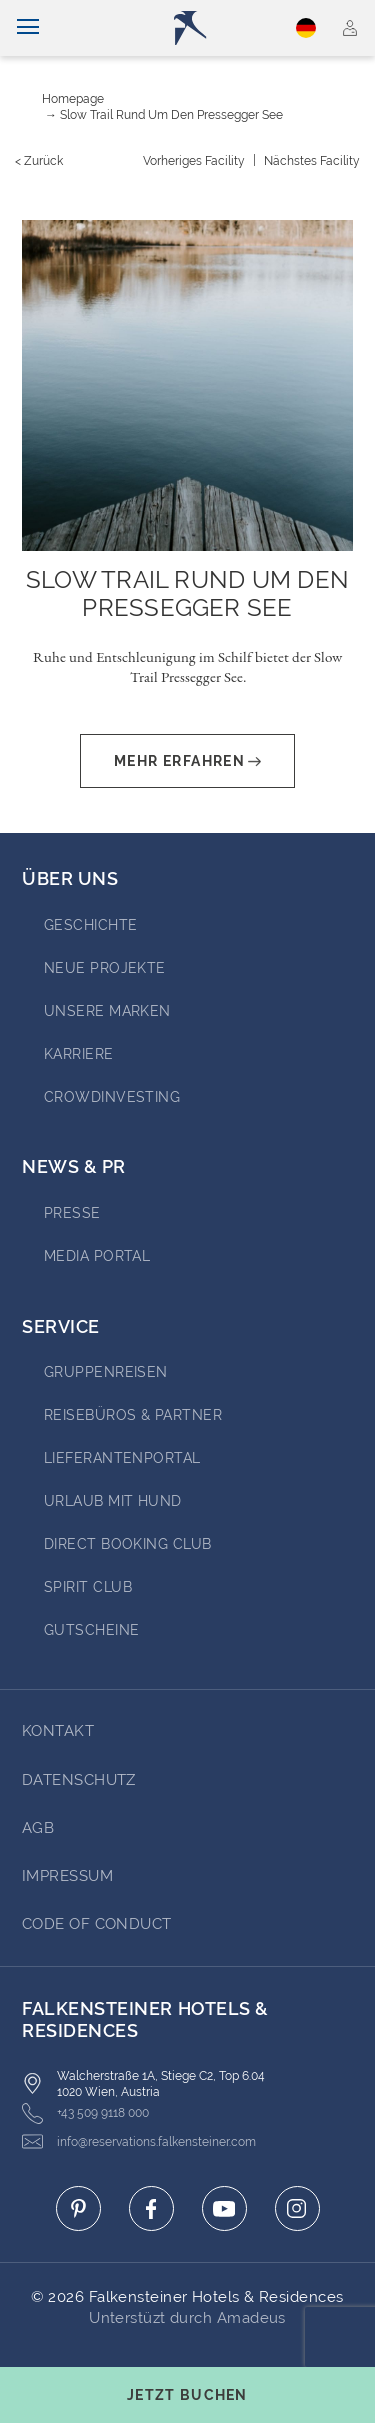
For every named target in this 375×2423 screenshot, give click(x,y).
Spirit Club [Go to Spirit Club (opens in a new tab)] (88, 1587)
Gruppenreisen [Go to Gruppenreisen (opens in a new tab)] (106, 1372)
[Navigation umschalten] (28, 28)
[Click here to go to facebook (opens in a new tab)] (151, 2208)
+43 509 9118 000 (85, 2113)
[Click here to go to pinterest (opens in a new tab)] (78, 2208)
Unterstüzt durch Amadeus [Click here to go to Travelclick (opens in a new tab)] (187, 2318)
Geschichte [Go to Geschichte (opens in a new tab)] (91, 925)
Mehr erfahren (187, 761)
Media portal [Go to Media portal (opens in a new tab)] (97, 1256)
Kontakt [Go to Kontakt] (58, 1731)
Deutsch (306, 28)
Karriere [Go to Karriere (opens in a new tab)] (79, 1054)
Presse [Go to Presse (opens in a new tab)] (72, 1213)
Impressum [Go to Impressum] (67, 1876)
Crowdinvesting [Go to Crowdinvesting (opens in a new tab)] (112, 1097)
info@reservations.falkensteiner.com (139, 2141)
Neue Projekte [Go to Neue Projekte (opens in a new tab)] (105, 968)
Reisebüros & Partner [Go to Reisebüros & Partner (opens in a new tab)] (133, 1415)
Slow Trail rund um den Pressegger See (171, 115)
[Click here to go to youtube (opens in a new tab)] (224, 2208)
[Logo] (196, 28)
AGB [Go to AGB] (38, 1828)
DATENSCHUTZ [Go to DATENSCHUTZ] (79, 1780)
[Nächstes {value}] (312, 161)
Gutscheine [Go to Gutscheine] (92, 1630)
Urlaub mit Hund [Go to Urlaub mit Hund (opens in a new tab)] (113, 1501)
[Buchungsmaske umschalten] (187, 2395)
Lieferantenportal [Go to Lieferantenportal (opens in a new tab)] (122, 1458)
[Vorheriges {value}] (194, 161)
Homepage (73, 99)
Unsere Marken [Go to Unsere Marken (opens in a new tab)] (107, 1011)
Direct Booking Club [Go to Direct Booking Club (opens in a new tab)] (128, 1544)
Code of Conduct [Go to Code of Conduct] (97, 1924)
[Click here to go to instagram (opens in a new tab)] (297, 2208)
